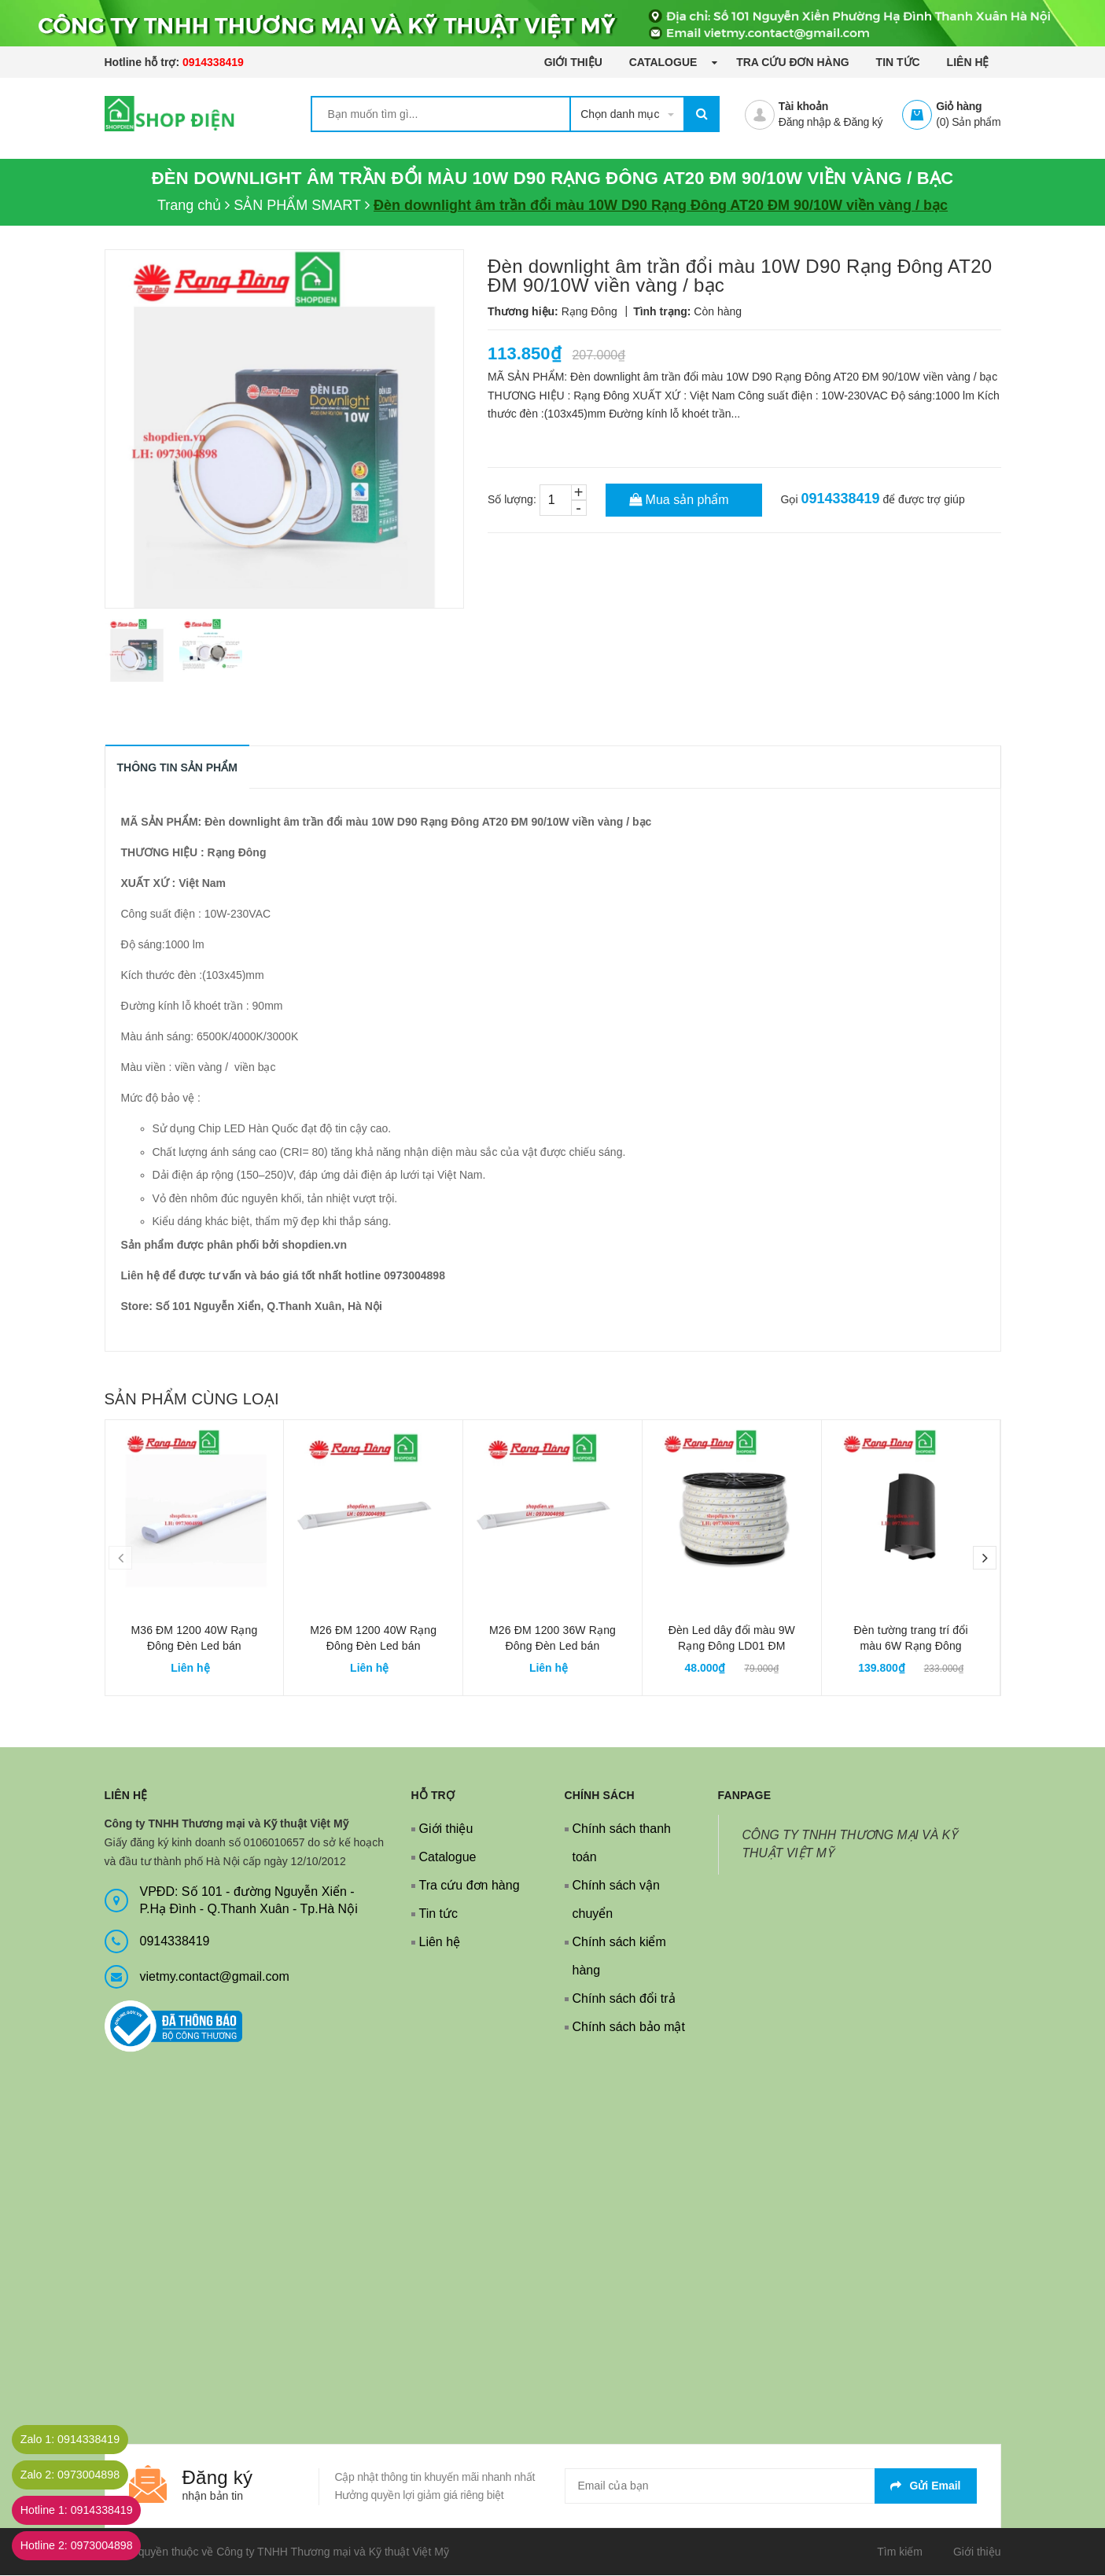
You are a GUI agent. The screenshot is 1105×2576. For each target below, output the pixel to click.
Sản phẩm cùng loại (192, 1399)
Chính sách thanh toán (622, 1843)
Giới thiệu (573, 62)
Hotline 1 (89, 2510)
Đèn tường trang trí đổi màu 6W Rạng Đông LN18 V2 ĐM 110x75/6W (911, 1647)
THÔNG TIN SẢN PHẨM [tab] (178, 768)
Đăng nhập (805, 122)
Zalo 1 (82, 2439)
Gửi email (925, 2486)
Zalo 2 (82, 2475)
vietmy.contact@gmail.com (214, 1977)
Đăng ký (863, 122)
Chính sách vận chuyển (616, 1900)
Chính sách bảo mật (629, 2027)
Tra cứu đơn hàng (792, 62)
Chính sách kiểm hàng (619, 1957)
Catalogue (664, 62)
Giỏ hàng (959, 106)
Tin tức (898, 62)
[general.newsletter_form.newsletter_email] (771, 2486)
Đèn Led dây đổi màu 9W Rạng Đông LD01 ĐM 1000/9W (732, 1647)
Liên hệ (968, 62)
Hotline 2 (89, 2545)
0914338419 (213, 62)
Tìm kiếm (900, 2552)
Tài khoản (803, 106)
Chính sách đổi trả (624, 1999)
